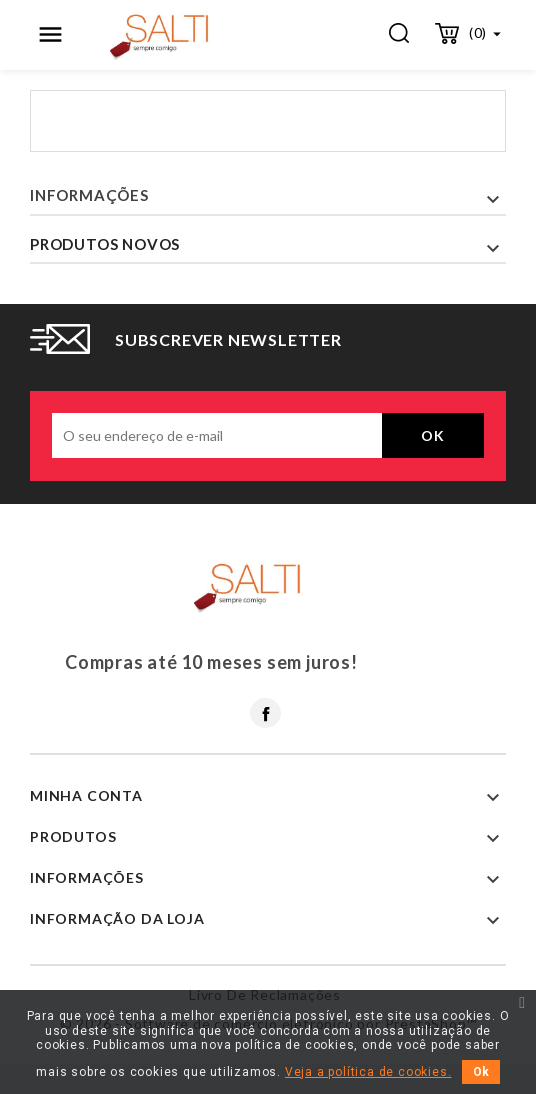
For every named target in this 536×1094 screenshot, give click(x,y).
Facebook (265, 713)
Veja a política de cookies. (368, 1072)
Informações (89, 195)
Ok (481, 1072)
